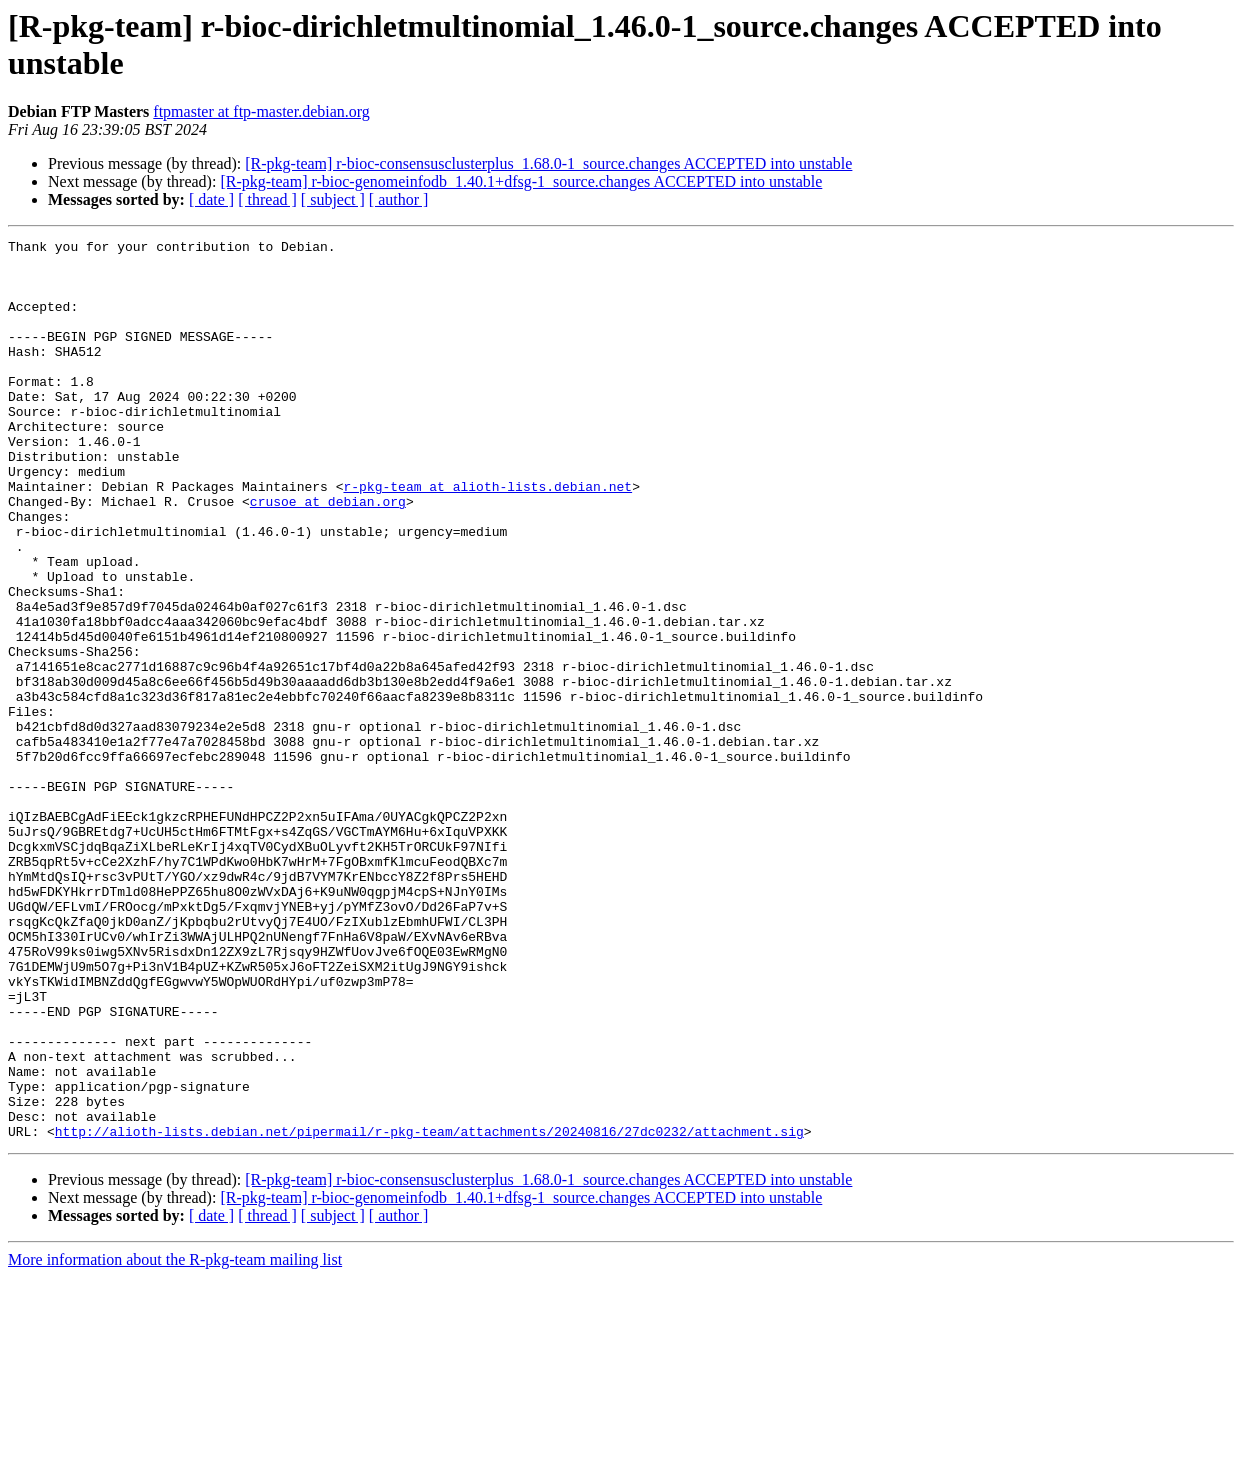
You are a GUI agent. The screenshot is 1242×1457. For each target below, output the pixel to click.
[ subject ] (333, 199)
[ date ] (211, 199)
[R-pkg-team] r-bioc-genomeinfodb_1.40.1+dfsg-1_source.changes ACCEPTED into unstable (521, 181)
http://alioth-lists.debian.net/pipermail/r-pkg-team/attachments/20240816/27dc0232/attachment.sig (429, 1311)
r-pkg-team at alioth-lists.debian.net (487, 537)
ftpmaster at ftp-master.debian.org (261, 111)
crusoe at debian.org (328, 555)
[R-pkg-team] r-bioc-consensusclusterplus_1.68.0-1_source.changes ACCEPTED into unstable (548, 163)
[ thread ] (267, 199)
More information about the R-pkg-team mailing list (175, 1439)
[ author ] (399, 199)
